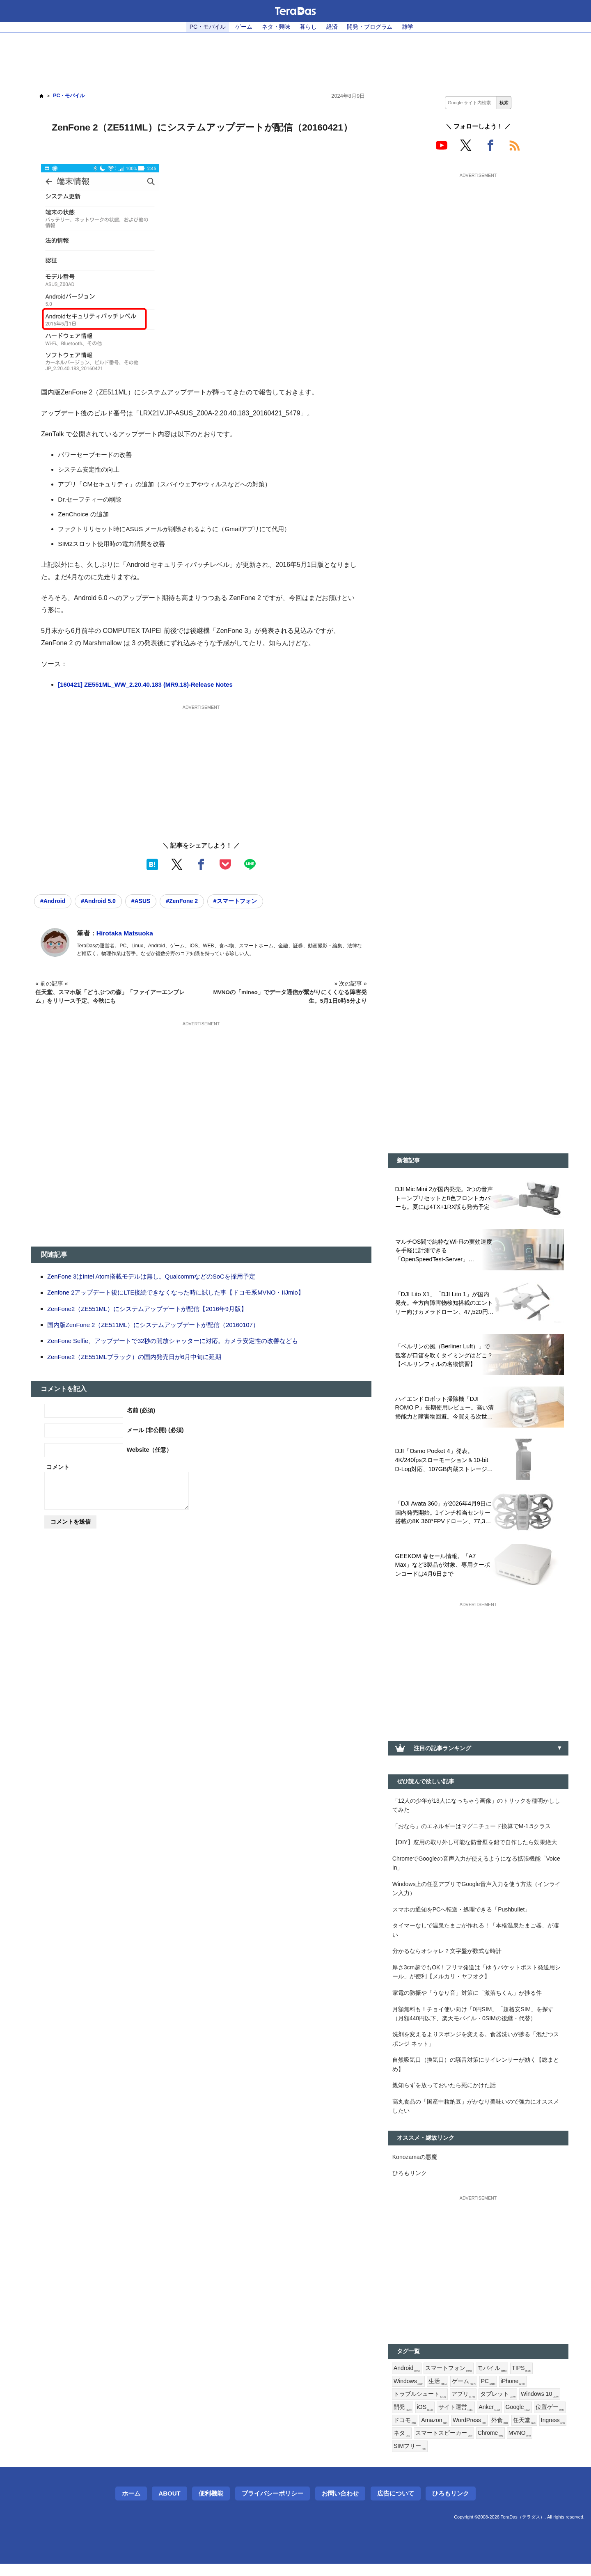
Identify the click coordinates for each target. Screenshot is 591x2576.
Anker (490, 2418)
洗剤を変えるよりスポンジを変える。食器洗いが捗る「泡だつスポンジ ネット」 (475, 2047)
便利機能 (211, 2505)
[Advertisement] (295, 57)
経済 (332, 27)
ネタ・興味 (276, 27)
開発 (403, 2418)
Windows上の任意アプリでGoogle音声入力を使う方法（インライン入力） (477, 1893)
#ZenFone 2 (186, 901)
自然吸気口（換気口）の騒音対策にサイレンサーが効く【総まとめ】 (475, 2073)
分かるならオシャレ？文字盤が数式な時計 (447, 1957)
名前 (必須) (141, 1410)
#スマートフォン (240, 901)
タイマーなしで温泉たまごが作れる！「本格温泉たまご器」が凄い (475, 1935)
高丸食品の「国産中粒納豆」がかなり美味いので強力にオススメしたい (475, 2115)
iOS (425, 2418)
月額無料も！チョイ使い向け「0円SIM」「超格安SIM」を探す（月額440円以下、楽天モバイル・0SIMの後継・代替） (473, 2021)
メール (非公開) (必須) (155, 1430)
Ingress (433, 2445)
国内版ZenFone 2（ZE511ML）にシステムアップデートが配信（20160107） (154, 1325)
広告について (395, 2505)
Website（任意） (149, 1450)
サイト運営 (456, 2418)
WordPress (504, 2432)
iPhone (514, 2392)
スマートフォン (449, 2379)
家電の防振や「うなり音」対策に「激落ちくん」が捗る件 (467, 1999)
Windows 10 (540, 2405)
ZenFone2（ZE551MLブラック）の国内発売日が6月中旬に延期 (135, 1357)
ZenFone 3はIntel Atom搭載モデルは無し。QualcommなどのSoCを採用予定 (152, 1276)
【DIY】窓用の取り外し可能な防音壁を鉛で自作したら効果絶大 (474, 1846)
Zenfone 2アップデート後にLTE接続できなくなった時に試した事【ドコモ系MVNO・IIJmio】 (176, 1292)
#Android (53, 901)
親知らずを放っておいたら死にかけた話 (444, 2094)
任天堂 (405, 2445)
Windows (409, 2392)
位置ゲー (407, 2432)
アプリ (463, 2405)
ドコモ (438, 2432)
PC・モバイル (207, 27)
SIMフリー (438, 2459)
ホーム (131, 2505)
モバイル (492, 2379)
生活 (438, 2392)
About (169, 2505)
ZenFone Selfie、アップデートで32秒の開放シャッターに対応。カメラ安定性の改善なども (173, 1341)
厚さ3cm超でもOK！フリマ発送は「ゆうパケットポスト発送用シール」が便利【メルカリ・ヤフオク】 (476, 1978)
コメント (57, 1467)
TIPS (522, 2379)
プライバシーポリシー (272, 2505)
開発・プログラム (370, 27)
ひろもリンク (409, 2183)
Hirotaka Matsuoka (125, 933)
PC (488, 2392)
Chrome (548, 2445)
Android (407, 2379)
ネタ (459, 2445)
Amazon (468, 2432)
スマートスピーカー (501, 2445)
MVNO (405, 2459)
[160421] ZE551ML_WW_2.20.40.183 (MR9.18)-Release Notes (148, 684)
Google (518, 2418)
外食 (534, 2432)
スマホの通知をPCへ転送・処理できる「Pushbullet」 (461, 1914)
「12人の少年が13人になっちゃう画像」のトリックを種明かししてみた (476, 1808)
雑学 (408, 27)
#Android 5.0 (100, 901)
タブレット (497, 2405)
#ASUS (143, 901)
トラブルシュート (420, 2405)
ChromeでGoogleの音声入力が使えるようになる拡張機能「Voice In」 (477, 1867)
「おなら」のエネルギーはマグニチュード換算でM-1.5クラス (471, 1829)
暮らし (308, 27)
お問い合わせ (340, 2505)
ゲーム (243, 27)
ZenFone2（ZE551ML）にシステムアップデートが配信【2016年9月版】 (148, 1308)
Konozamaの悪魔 (415, 2166)
